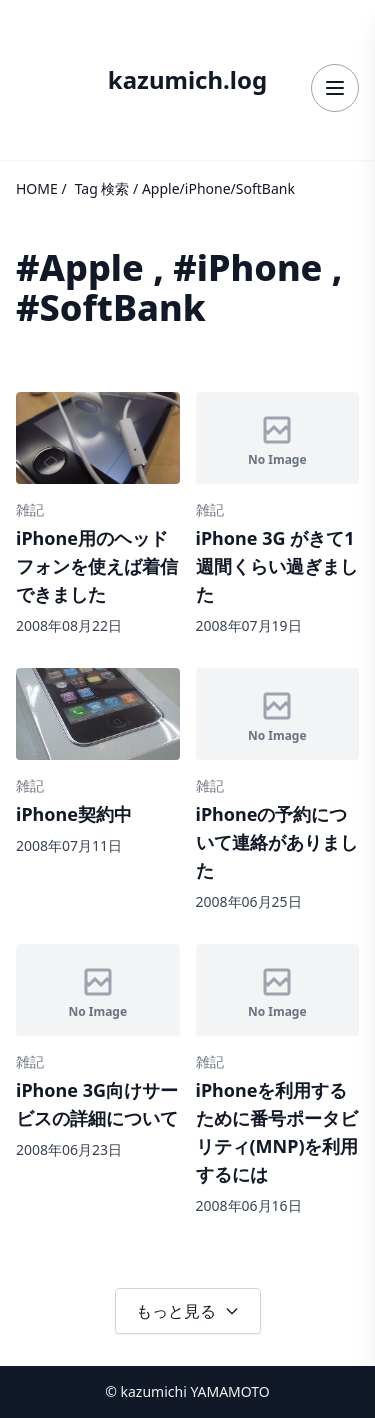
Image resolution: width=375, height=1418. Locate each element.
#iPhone (247, 267)
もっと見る (188, 1311)
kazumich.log (187, 80)
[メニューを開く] (335, 88)
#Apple (80, 267)
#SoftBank (111, 307)
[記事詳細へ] (98, 514)
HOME (37, 188)
